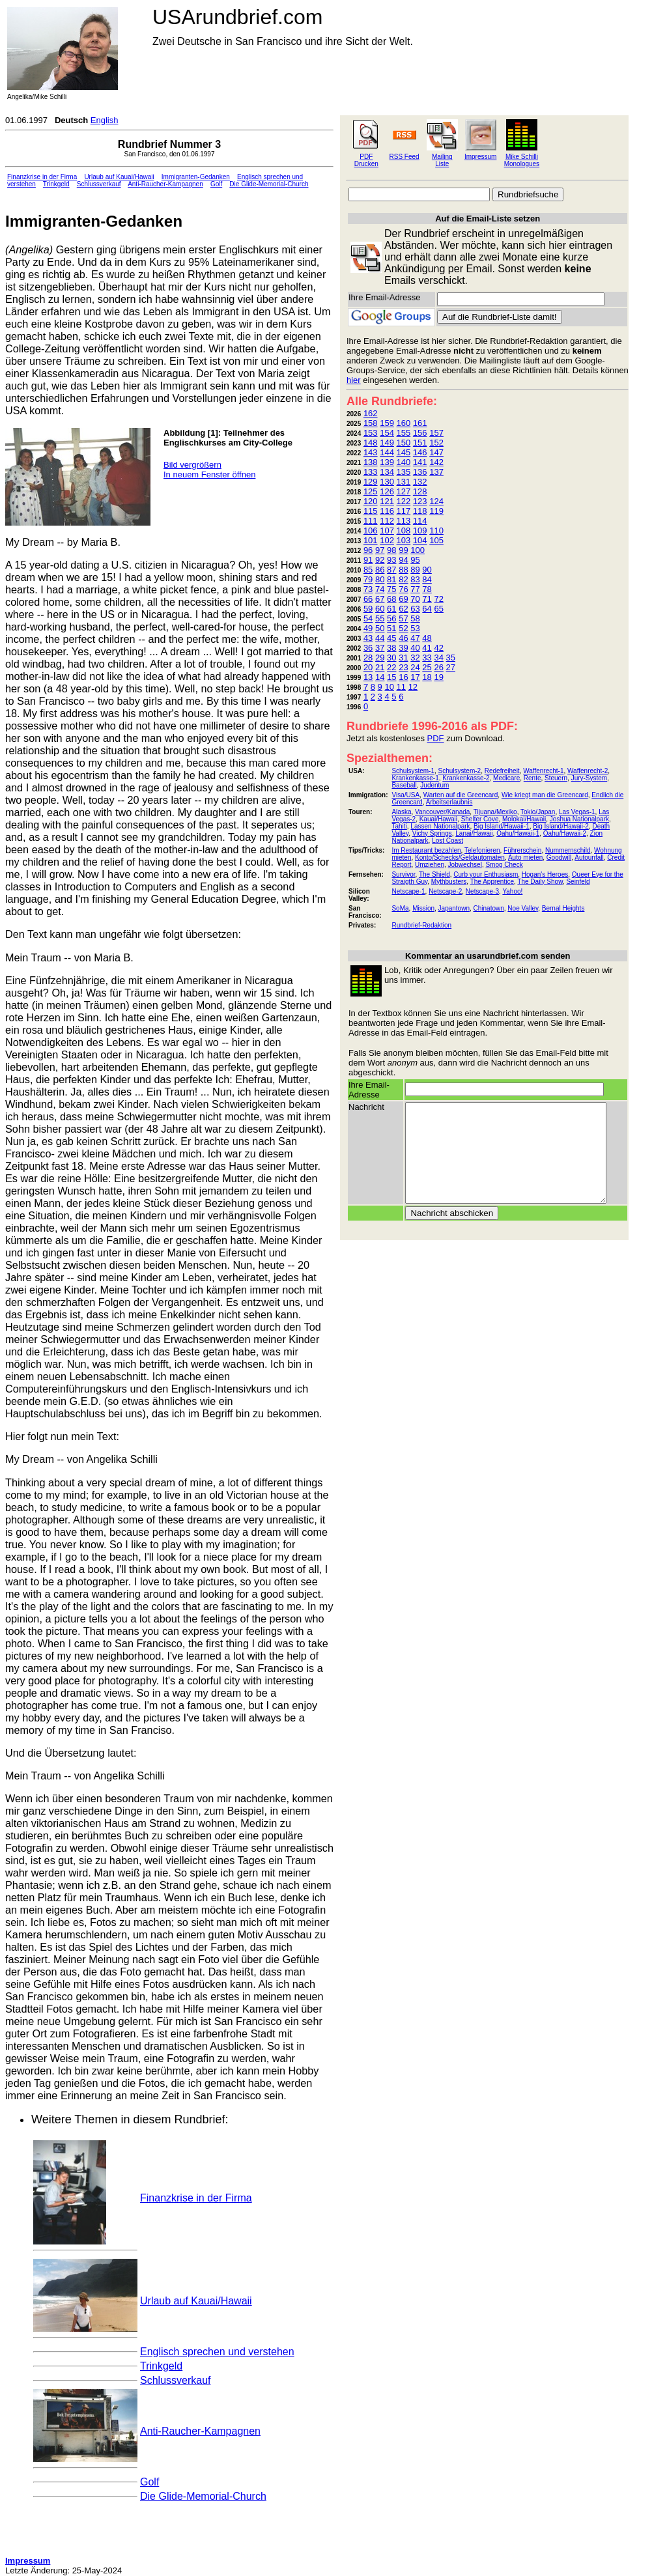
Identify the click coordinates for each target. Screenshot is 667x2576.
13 (368, 677)
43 (368, 638)
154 (387, 433)
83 (414, 579)
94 (403, 560)
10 (388, 687)
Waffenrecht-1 (543, 770)
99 (403, 550)
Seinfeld (577, 881)
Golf (216, 184)
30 (391, 657)
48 (426, 638)
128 (420, 491)
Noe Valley (522, 908)
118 (420, 511)
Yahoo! (512, 891)
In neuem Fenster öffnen (209, 474)
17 (414, 677)
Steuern (556, 778)
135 (404, 472)
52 (403, 628)
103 (404, 540)
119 (436, 511)
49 (368, 628)
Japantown (454, 908)
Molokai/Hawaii (524, 819)
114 (420, 521)
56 (391, 618)
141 (420, 462)
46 (403, 638)
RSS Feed (404, 156)
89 (414, 569)
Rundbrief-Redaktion (421, 925)
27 (450, 667)
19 (438, 677)
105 (436, 540)
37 (379, 648)
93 (391, 560)
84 (426, 579)
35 (450, 657)
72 (438, 599)
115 (370, 511)
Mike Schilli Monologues (521, 160)
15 (391, 677)
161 (420, 423)
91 (368, 560)
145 (404, 452)
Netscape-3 (482, 891)
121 (387, 501)
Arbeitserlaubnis (449, 802)
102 (387, 540)
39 (403, 648)
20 (368, 667)
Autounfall (589, 857)
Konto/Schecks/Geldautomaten (460, 857)
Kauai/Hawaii (438, 819)
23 (403, 667)
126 (387, 491)
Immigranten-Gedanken (196, 176)
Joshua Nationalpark (579, 819)
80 (379, 579)
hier (354, 380)
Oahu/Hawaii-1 (517, 833)
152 (436, 442)
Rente (532, 778)
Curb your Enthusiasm (485, 874)
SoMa (399, 908)
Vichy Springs (432, 833)
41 (426, 648)
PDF (435, 738)
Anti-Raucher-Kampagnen (165, 184)
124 (436, 501)
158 (370, 423)
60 (379, 609)
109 (420, 530)
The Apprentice (492, 881)
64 (426, 609)
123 (420, 501)
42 (438, 648)
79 (368, 579)
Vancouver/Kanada (442, 811)
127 (404, 491)
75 (391, 589)
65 (438, 609)
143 (370, 452)
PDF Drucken (366, 160)
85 (368, 569)
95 (414, 560)
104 (420, 540)
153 (370, 433)
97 (379, 550)
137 (436, 472)
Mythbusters (448, 881)
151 (420, 442)
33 (426, 657)
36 (368, 648)
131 (404, 482)
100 (417, 550)
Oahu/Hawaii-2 (564, 833)
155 (404, 433)
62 (403, 609)
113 (404, 521)
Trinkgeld (56, 184)
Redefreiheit (502, 770)
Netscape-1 (408, 891)
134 (387, 472)
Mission (423, 908)
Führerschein (522, 850)
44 (379, 638)
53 (414, 628)
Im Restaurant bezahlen (426, 850)
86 (379, 569)
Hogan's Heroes (545, 874)
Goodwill (558, 857)
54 (368, 618)
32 (414, 657)
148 (370, 442)
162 (370, 413)
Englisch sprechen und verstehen (217, 2351)
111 (370, 521)
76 (403, 589)
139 (387, 462)
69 (403, 599)
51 (391, 628)
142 (436, 462)
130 (387, 482)
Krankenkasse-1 (414, 778)
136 (420, 472)
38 (391, 648)
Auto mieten (525, 857)
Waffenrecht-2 (587, 770)
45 (391, 638)
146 (420, 452)
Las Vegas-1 (577, 811)
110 (436, 530)
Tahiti (398, 826)
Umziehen (429, 864)
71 (426, 599)
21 (379, 667)
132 (420, 482)
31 (403, 657)
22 (391, 667)
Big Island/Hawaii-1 (502, 826)
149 (387, 442)
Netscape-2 (445, 891)
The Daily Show (539, 881)
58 (414, 618)
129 (370, 482)
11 (401, 687)
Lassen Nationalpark (440, 826)
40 (414, 648)
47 (414, 638)
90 (426, 569)
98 (391, 550)
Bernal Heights (563, 908)
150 (404, 442)
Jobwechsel (465, 864)
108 (404, 530)
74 (379, 589)
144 (387, 452)
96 (368, 550)
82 (403, 579)
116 (387, 511)
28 (368, 657)
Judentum (434, 785)
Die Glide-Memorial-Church (268, 184)
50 (379, 628)
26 (438, 667)
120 (370, 501)
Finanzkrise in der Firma (42, 176)
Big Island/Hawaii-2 (561, 826)
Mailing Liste (442, 160)
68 (391, 599)
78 (426, 589)
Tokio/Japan (537, 811)
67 (379, 599)
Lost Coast (447, 840)
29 (379, 657)
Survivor (403, 874)
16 (403, 677)
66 (368, 599)
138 (370, 462)
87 (391, 569)
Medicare (506, 778)
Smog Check (503, 864)
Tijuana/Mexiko (495, 811)
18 (426, 677)
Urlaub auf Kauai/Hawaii (119, 176)
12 (413, 687)
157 (436, 433)
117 (404, 511)
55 (379, 618)
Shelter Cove (480, 819)
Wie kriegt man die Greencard (545, 795)
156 (420, 433)
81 (391, 579)
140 (404, 462)
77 (414, 589)
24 (414, 667)
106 (370, 530)
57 (403, 618)
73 (368, 589)
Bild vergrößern (192, 465)
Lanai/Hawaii (473, 833)
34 (438, 657)
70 (414, 599)
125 (370, 491)
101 (370, 540)
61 (391, 609)
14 (379, 677)
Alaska (401, 811)
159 (387, 423)
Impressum (480, 156)
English (105, 120)
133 (370, 472)
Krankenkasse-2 (465, 778)
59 (368, 609)
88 (403, 569)
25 (426, 667)
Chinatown (489, 908)
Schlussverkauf (99, 184)
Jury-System (589, 778)
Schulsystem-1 (412, 770)
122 (404, 501)
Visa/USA (405, 795)
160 (404, 423)
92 (379, 560)
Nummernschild (567, 850)
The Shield (434, 874)
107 (387, 530)
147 (436, 452)
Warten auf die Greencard (460, 795)
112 (387, 521)
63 (414, 609)
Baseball (403, 785)
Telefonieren (482, 850)
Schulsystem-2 (459, 770)
